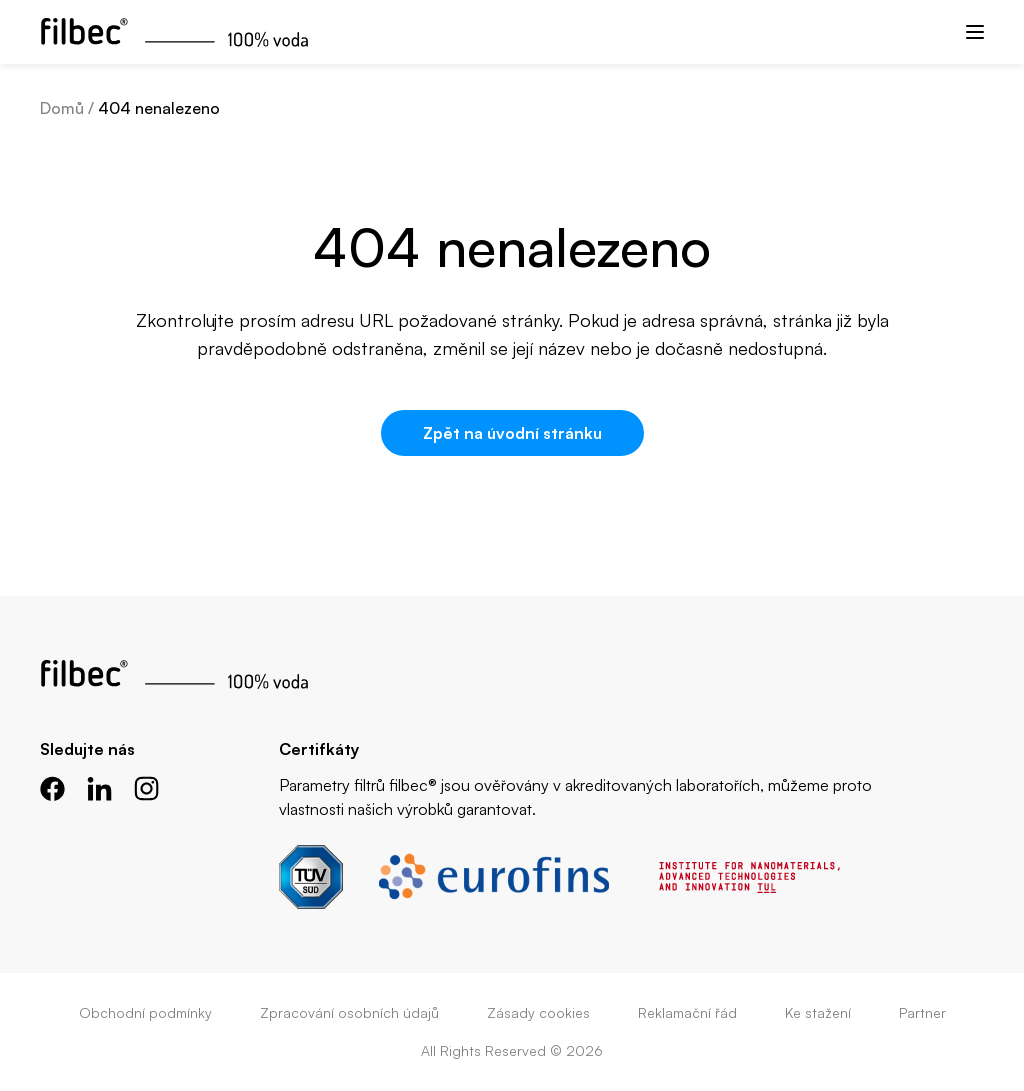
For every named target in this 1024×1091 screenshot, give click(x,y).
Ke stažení (818, 1012)
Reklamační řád (687, 1012)
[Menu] (975, 32)
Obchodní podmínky (145, 1012)
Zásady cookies (538, 1012)
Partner (922, 1012)
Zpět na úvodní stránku (512, 433)
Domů (62, 108)
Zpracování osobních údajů (349, 1012)
